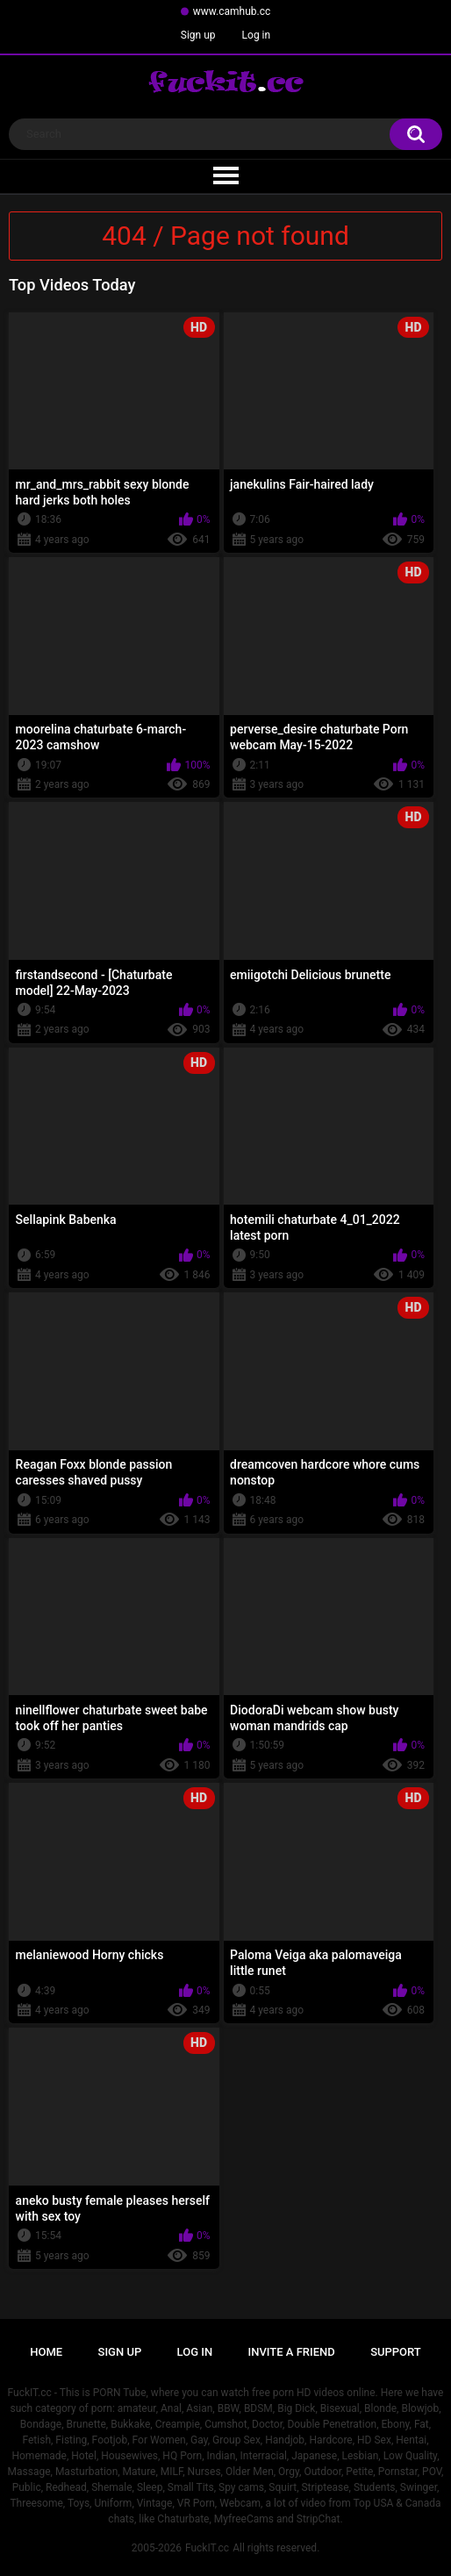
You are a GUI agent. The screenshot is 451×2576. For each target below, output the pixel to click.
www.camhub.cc (232, 11)
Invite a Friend (291, 2351)
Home (46, 2351)
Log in (256, 35)
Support (395, 2351)
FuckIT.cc (207, 2548)
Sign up (198, 35)
